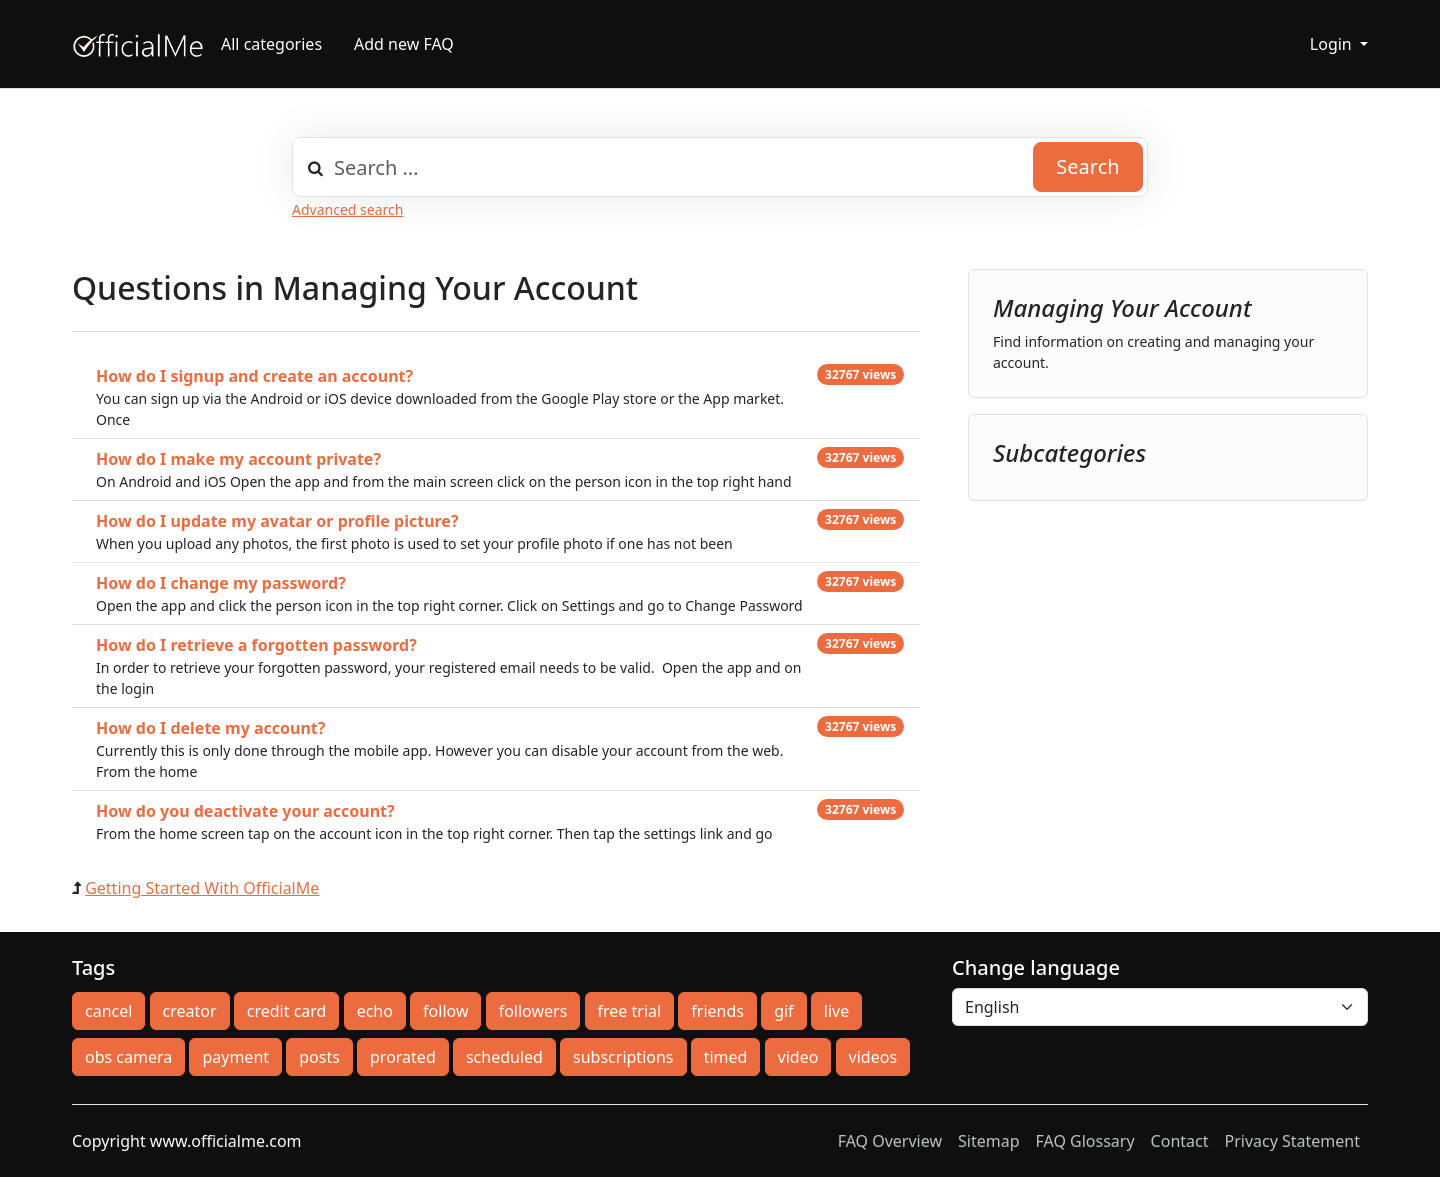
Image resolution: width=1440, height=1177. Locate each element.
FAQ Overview (890, 1141)
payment (235, 1057)
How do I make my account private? (238, 459)
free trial (630, 1011)
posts (319, 1057)
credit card (287, 1011)
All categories (271, 44)
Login (1333, 44)
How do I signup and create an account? (254, 376)
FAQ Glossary (1085, 1141)
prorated (403, 1057)
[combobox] (720, 167)
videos (873, 1057)
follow (445, 1011)
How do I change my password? (221, 583)
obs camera (128, 1057)
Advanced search (347, 209)
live (836, 1011)
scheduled (504, 1057)
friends (717, 1011)
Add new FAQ (404, 44)
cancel (108, 1011)
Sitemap (989, 1141)
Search (1087, 166)
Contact (1180, 1141)
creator (190, 1011)
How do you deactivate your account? (245, 811)
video (798, 1057)
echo (375, 1011)
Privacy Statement (1292, 1141)
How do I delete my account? (210, 728)
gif (783, 1011)
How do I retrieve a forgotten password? (256, 645)
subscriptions (623, 1057)
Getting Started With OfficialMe (202, 888)
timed (726, 1057)
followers (533, 1011)
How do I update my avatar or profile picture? (277, 521)
